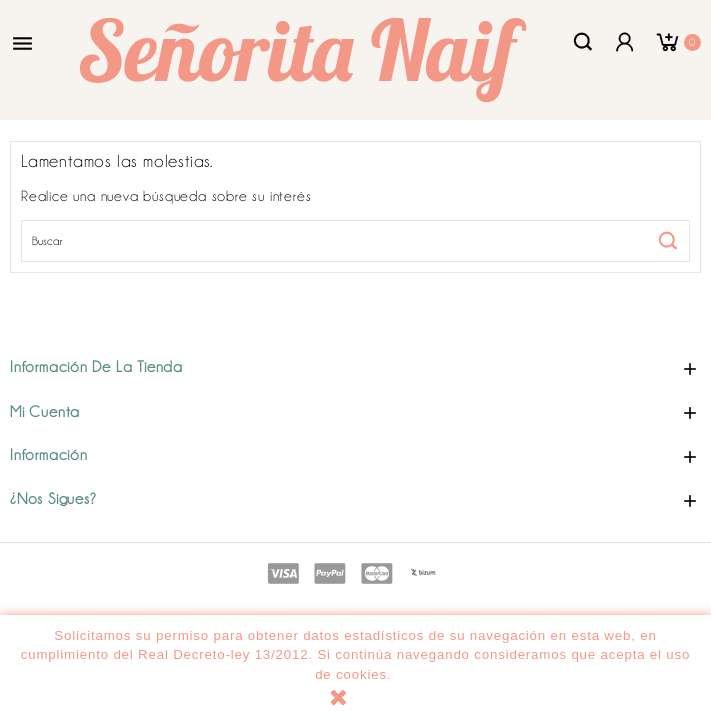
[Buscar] (355, 241)
